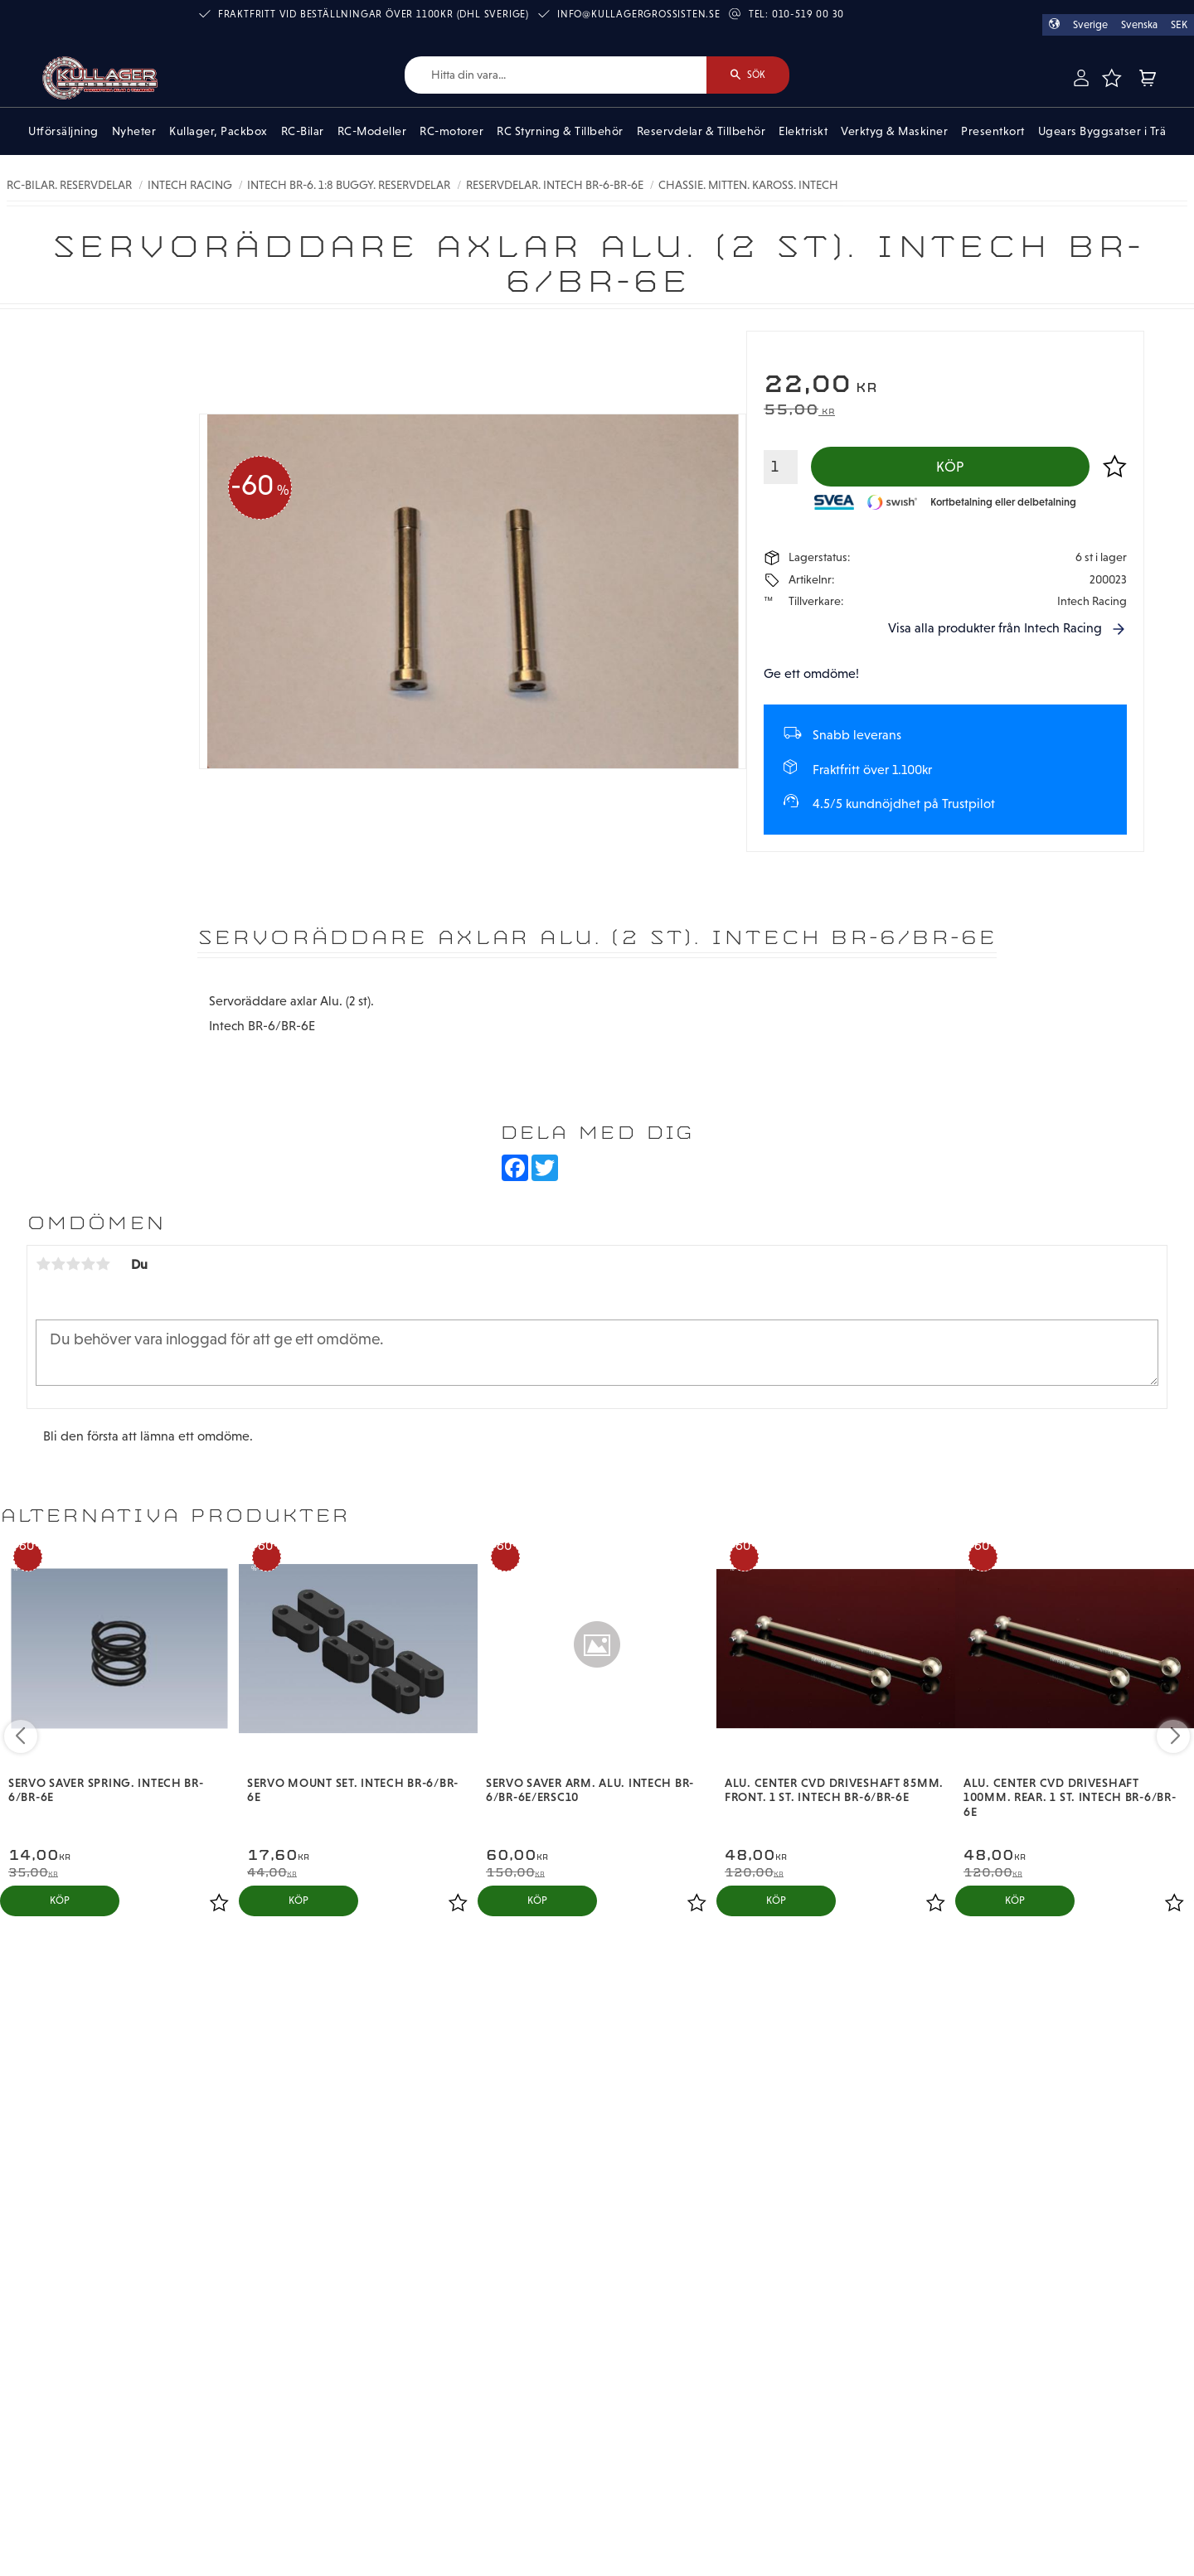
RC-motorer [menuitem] (451, 131)
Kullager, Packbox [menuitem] (218, 131)
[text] (945, 386)
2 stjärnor (58, 1264)
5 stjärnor (102, 1264)
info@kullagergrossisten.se (639, 14)
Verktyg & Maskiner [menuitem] (894, 131)
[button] (1112, 78)
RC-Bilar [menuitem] (302, 131)
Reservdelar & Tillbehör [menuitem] (701, 131)
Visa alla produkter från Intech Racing (995, 628)
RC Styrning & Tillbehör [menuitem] (560, 131)
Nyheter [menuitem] (134, 131)
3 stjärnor (73, 1264)
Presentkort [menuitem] (993, 131)
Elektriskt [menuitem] (803, 131)
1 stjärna (43, 1264)
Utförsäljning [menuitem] (63, 131)
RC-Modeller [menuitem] (372, 131)
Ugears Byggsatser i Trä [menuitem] (1102, 131)
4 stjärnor (87, 1264)
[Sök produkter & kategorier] (555, 75)
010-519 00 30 (808, 14)
